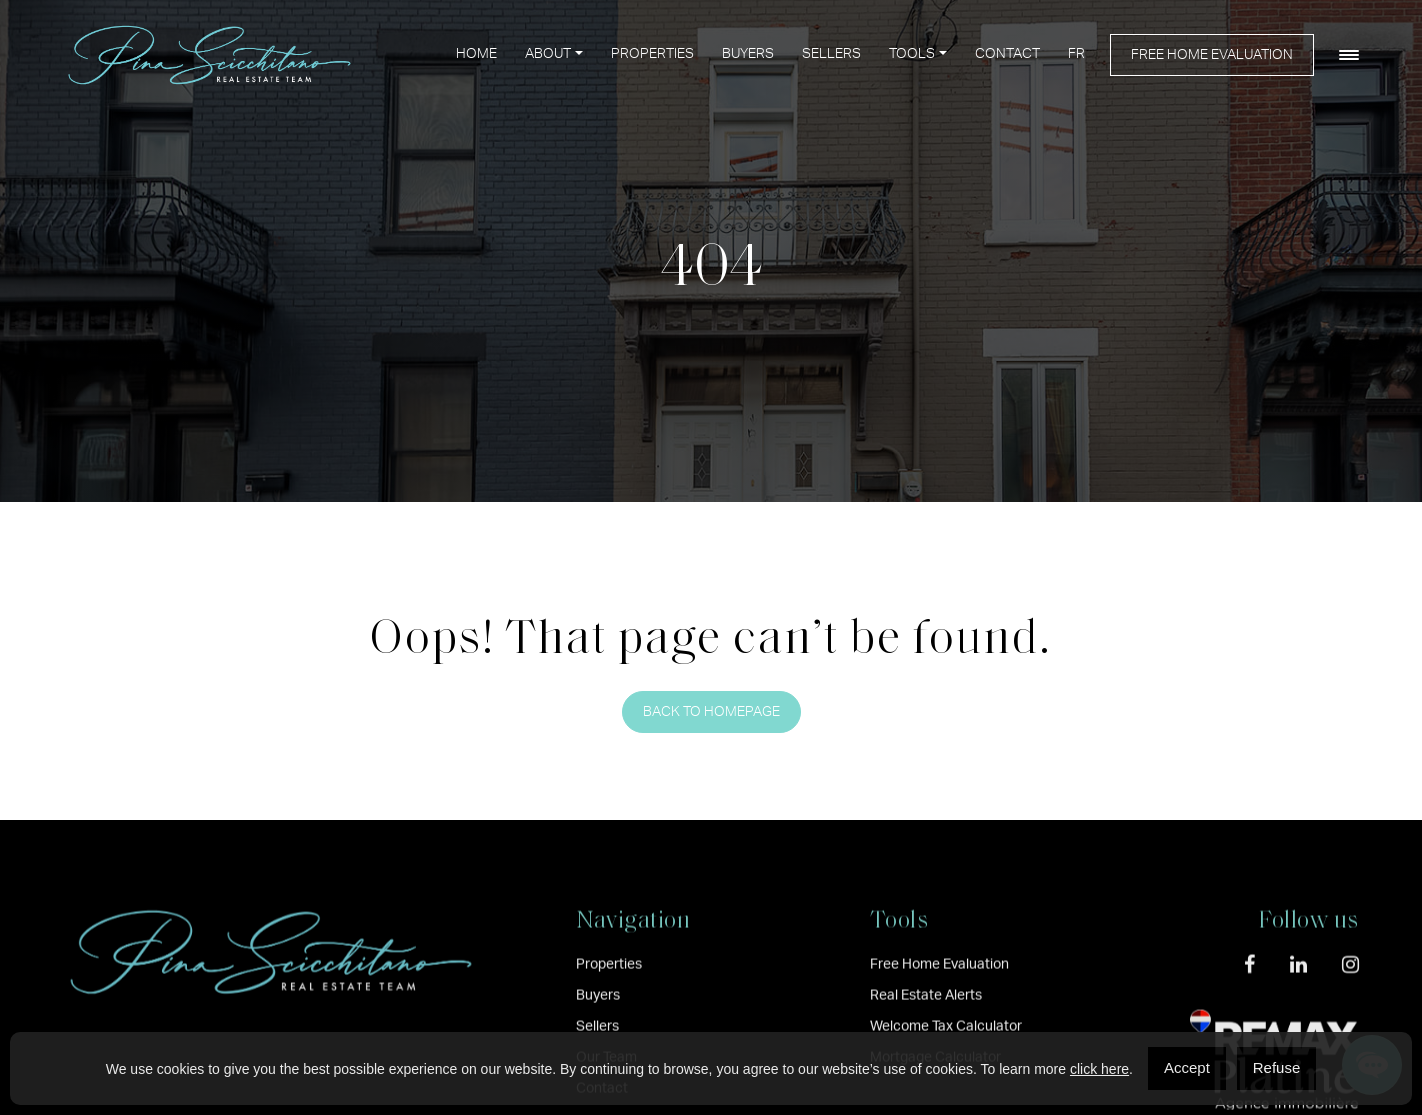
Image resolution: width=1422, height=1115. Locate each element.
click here (1099, 1069)
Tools (912, 54)
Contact (1007, 54)
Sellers (831, 54)
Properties (652, 54)
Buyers (748, 54)
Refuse (1277, 1067)
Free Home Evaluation (1212, 55)
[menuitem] (1076, 54)
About (548, 54)
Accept (1187, 1067)
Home (476, 54)
